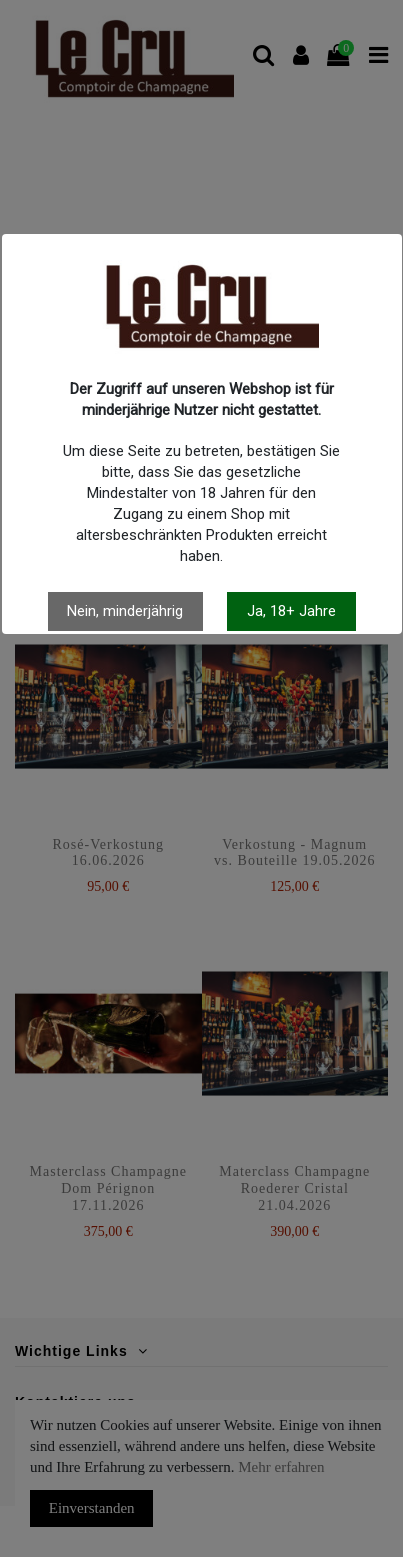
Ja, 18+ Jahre (291, 611)
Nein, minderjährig (125, 611)
